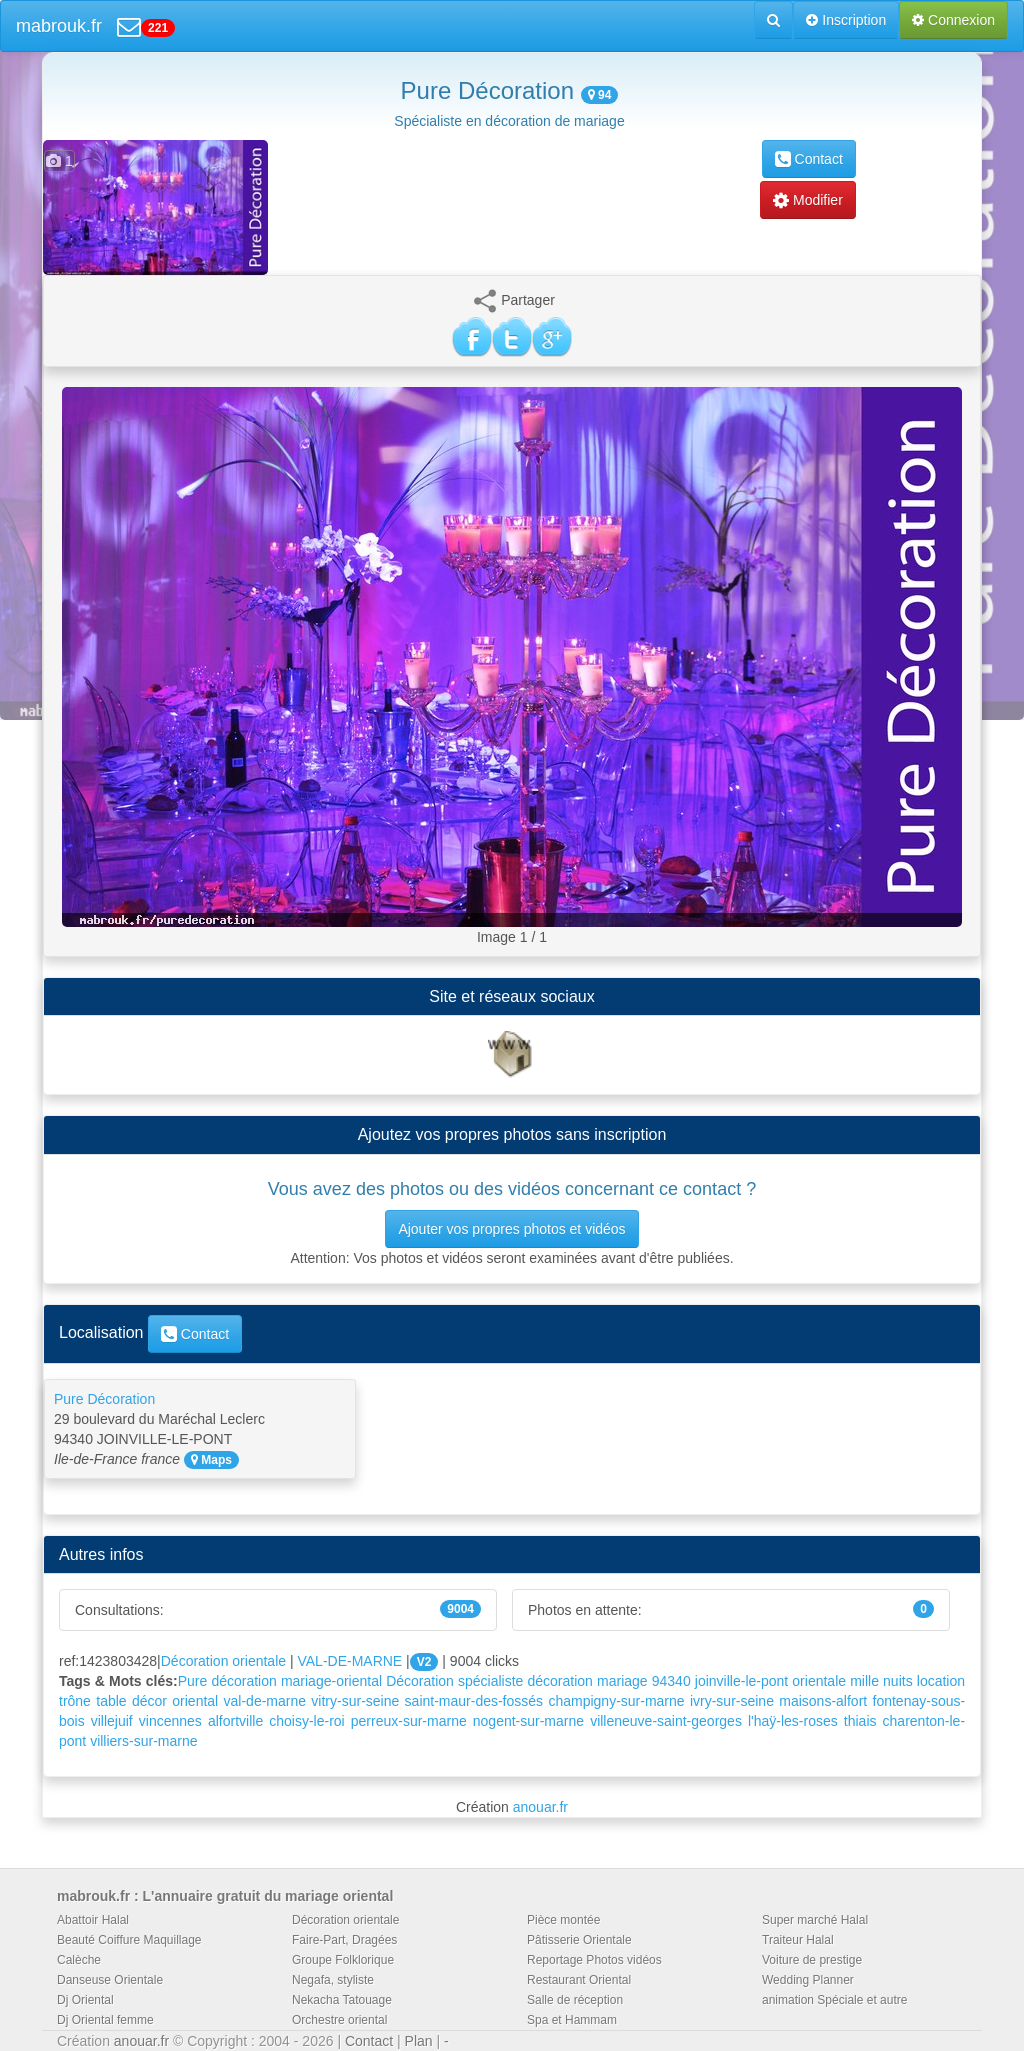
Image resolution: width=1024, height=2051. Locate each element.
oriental (195, 1701)
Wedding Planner (808, 1980)
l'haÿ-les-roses (793, 1721)
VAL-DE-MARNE (349, 1661)
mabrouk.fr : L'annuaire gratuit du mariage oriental (225, 1896)
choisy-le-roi (306, 1721)
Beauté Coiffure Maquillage (129, 1940)
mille (864, 1681)
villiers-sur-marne (143, 1741)
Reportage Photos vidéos (594, 1960)
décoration (560, 1681)
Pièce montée (563, 1920)
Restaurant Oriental (579, 1980)
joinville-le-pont (741, 1681)
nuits (898, 1681)
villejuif (112, 1721)
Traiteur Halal (798, 1940)
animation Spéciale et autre (834, 2000)
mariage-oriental (331, 1681)
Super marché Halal (815, 1920)
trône (75, 1701)
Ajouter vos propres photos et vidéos (511, 1229)
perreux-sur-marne (409, 1721)
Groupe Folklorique (343, 1960)
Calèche (79, 1960)
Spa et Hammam (572, 2020)
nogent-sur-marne (528, 1721)
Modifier (808, 200)
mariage (622, 1681)
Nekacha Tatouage (342, 2000)
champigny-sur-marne (616, 1701)
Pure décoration (227, 1681)
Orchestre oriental (339, 2020)
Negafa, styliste (333, 1980)
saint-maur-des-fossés (474, 1701)
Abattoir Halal (93, 1920)
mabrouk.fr (59, 26)
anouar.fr (540, 1807)
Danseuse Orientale (110, 1980)
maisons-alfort (823, 1701)
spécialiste (490, 1681)
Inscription (846, 20)
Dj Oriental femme (105, 2020)
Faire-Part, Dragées (344, 1940)
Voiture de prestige (812, 1960)
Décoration (420, 1681)
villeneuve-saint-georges (666, 1721)
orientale (819, 1681)
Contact (809, 159)
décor (149, 1701)
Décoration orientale (223, 1661)
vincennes (170, 1721)
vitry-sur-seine (355, 1701)
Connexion (953, 20)
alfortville (235, 1721)
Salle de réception (575, 2000)
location (941, 1681)
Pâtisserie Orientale (579, 1940)
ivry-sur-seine (732, 1701)
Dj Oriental (85, 2000)
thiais (860, 1721)
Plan (419, 2041)
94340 (671, 1681)
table (111, 1701)
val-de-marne (265, 1701)
